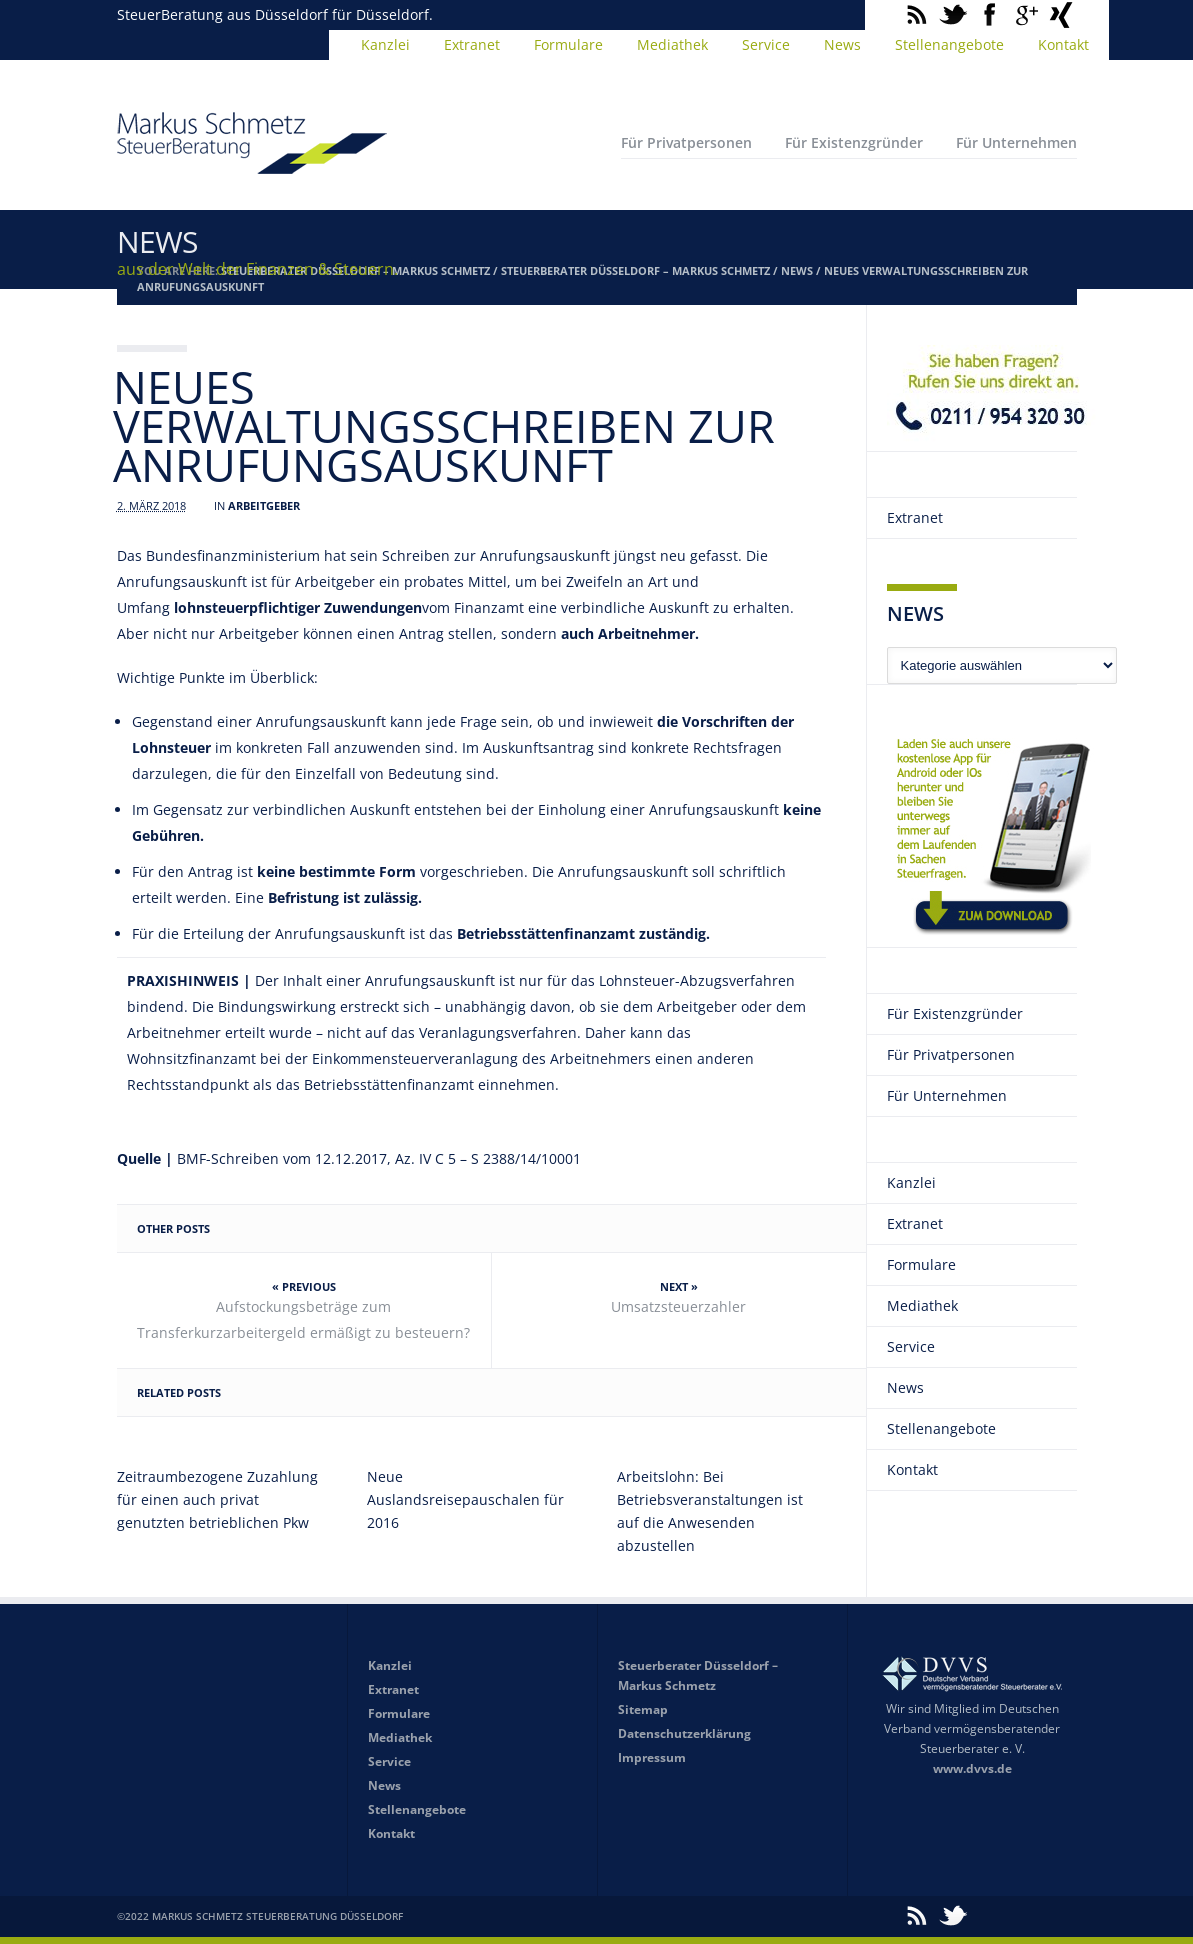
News (842, 44)
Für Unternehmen (1016, 142)
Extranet (472, 44)
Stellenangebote (949, 44)
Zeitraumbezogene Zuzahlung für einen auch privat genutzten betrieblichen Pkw (217, 1499)
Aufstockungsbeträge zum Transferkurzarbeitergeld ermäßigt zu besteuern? (303, 1319)
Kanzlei (385, 44)
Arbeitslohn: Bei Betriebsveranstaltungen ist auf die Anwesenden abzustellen (710, 1511)
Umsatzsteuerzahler (678, 1306)
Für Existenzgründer (854, 142)
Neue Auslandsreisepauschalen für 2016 (465, 1499)
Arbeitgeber (264, 505)
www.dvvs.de (972, 1768)
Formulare (568, 44)
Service (766, 44)
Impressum (652, 1757)
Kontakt (1063, 44)
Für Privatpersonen (686, 142)
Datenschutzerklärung (684, 1733)
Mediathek (672, 44)
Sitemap (643, 1709)
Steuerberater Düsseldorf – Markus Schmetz (635, 270)
